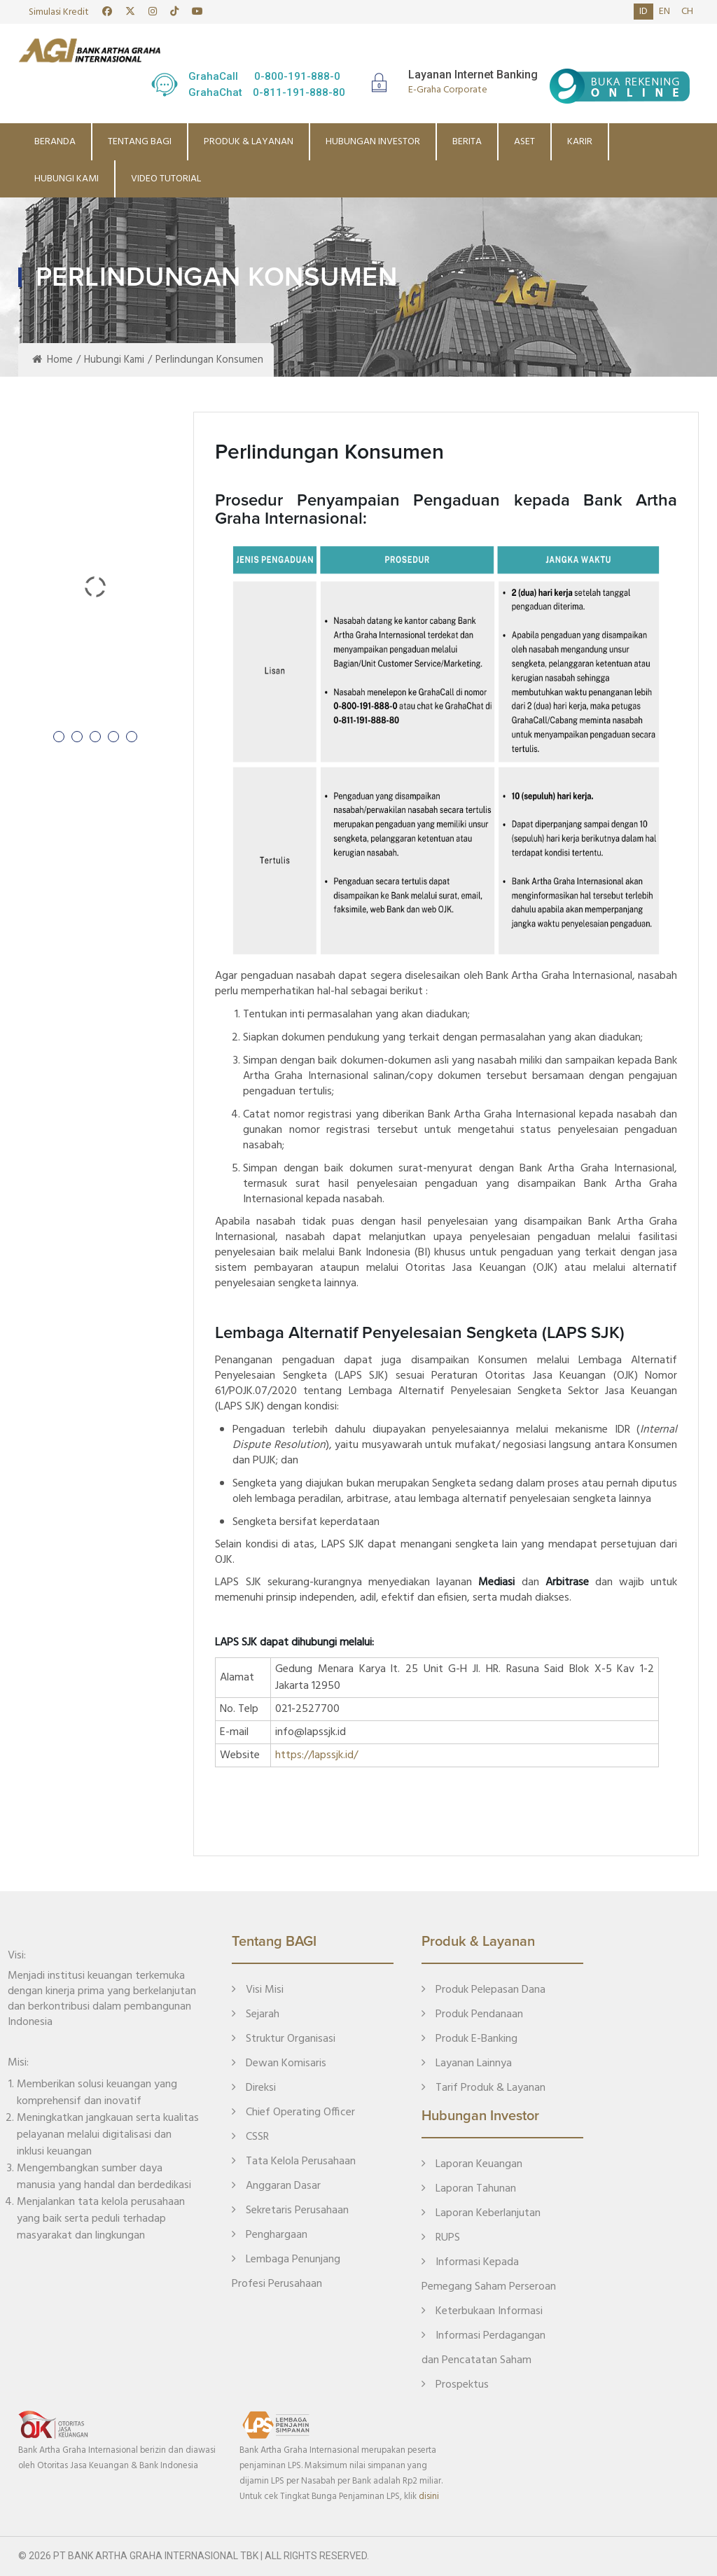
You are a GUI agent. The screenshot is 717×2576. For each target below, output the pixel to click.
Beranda (55, 142)
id (643, 12)
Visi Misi (258, 1990)
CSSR (250, 2137)
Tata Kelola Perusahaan (294, 2161)
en (664, 12)
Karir (579, 142)
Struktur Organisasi (283, 2039)
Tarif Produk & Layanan (483, 2088)
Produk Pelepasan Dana (483, 1990)
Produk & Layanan (248, 142)
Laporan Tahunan (469, 2189)
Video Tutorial (166, 179)
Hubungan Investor (373, 142)
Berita (467, 142)
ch (687, 12)
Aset (524, 142)
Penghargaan (269, 2235)
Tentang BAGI (140, 142)
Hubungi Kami (66, 179)
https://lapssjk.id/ (316, 1755)
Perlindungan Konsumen (209, 359)
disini (429, 2496)
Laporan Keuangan (472, 2164)
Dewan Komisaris (279, 2063)
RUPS (441, 2238)
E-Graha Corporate (447, 90)
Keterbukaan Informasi (482, 2311)
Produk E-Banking (469, 2039)
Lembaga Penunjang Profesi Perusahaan (286, 2271)
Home (52, 359)
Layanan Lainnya (467, 2063)
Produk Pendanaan (472, 2014)
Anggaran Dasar (276, 2186)
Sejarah (255, 2014)
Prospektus (455, 2385)
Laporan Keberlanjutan (481, 2213)
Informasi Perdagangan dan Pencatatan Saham (483, 2348)
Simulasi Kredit (59, 12)
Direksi (254, 2088)
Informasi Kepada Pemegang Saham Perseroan (489, 2274)
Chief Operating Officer (293, 2112)
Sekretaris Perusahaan (290, 2210)
